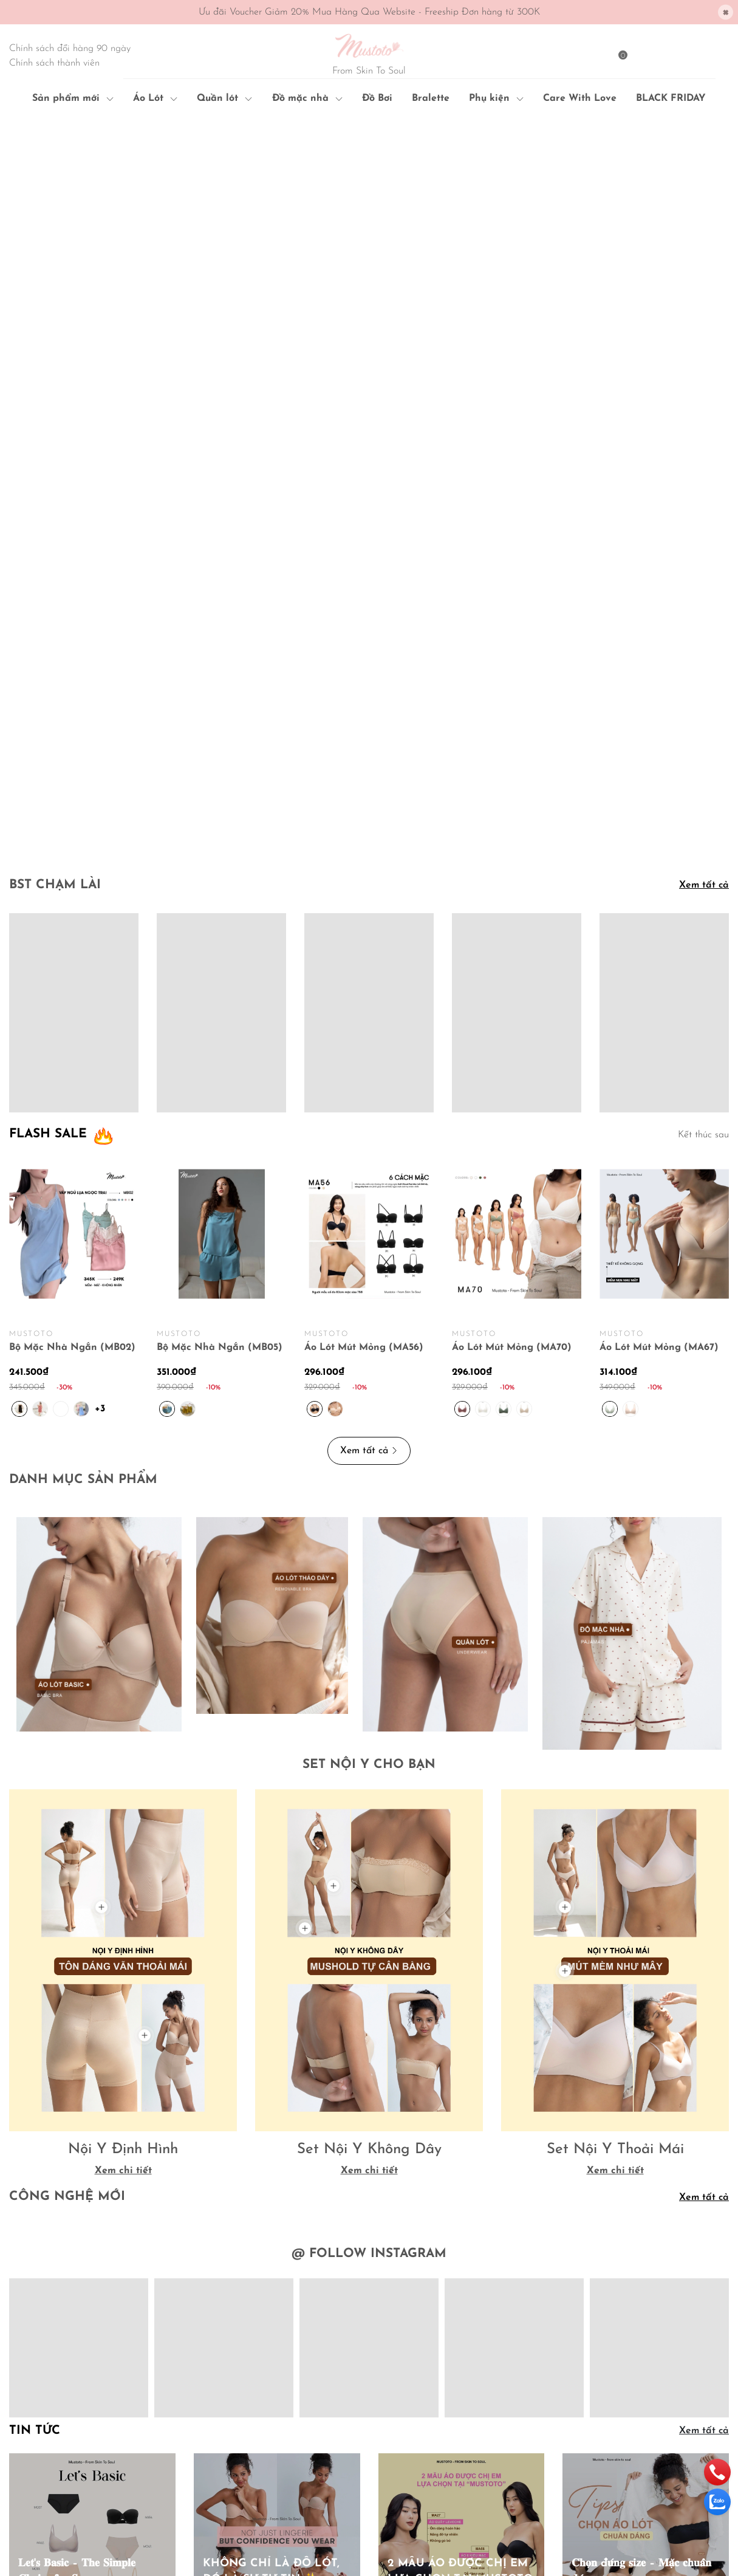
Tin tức (34, 2108)
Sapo (31, 2515)
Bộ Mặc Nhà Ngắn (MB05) (219, 1024)
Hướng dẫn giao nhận (236, 2427)
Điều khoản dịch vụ (231, 2446)
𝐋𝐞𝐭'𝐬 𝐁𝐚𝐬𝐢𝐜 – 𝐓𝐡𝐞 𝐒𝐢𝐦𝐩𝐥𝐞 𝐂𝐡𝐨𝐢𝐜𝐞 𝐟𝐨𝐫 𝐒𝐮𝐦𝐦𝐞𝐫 (76, 2248)
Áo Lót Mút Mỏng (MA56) (363, 1024)
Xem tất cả (704, 562)
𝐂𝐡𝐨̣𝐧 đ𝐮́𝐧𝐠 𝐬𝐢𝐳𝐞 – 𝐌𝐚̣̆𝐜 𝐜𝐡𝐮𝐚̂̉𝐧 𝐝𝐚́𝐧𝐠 (641, 2248)
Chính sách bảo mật (417, 2388)
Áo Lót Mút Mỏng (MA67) (659, 1024)
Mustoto (105, 2502)
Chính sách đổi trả (413, 2427)
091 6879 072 (107, 2459)
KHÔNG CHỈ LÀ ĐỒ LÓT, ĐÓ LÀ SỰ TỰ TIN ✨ (271, 2248)
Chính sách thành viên (54, 63)
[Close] (725, 12)
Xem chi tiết (123, 1847)
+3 (102, 1084)
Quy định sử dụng (413, 2446)
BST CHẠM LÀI (55, 562)
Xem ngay (48, 2278)
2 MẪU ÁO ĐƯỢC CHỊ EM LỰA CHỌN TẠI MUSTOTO (460, 2248)
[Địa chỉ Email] (645, 2432)
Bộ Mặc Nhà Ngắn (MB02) (72, 1024)
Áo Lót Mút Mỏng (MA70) (512, 1024)
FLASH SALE (48, 811)
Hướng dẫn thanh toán (239, 2407)
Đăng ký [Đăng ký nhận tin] (696, 2432)
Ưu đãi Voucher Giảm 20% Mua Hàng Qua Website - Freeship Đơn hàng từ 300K (369, 12)
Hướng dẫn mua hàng (237, 2388)
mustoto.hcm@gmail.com (99, 2479)
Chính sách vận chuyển (423, 2407)
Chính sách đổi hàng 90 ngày (70, 48)
